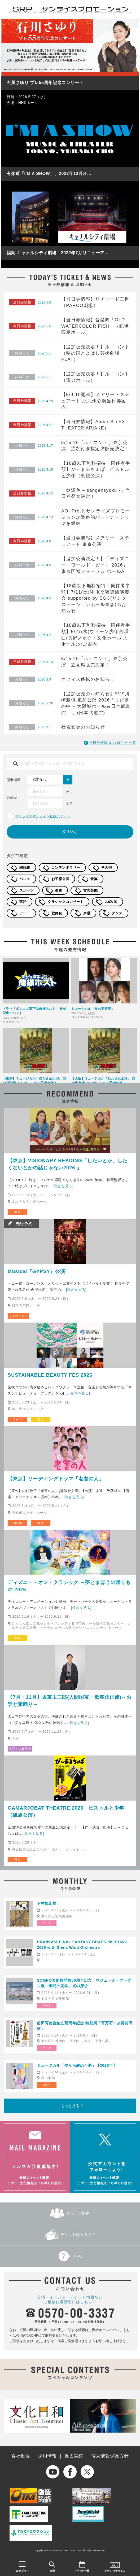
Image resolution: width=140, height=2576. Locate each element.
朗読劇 (24, 868)
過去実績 (73, 2456)
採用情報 (47, 2456)
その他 (106, 868)
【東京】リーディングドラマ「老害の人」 (56, 1478)
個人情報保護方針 (110, 2456)
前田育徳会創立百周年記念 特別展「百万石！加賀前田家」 (85, 2026)
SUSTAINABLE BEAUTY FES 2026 (50, 1375)
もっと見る (70, 2106)
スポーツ (26, 890)
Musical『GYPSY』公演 (36, 1271)
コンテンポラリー (65, 868)
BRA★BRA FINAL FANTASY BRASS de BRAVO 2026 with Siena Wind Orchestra (82, 1945)
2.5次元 (111, 902)
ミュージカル (18, 1315)
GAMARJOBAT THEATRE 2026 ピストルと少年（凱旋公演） (66, 1811)
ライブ (17, 1419)
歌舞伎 (56, 913)
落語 (23, 902)
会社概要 (20, 2456)
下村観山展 (46, 1903)
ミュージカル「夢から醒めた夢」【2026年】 (77, 2065)
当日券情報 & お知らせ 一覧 (112, 743)
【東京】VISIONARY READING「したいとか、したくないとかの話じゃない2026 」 (68, 1164)
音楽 (94, 879)
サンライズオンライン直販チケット (42, 816)
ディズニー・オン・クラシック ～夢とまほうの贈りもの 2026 (69, 1586)
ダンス (117, 913)
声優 (86, 913)
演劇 (58, 890)
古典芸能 (90, 890)
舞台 (17, 1212)
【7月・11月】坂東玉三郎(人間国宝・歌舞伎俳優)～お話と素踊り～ (70, 1701)
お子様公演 (60, 879)
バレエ (24, 879)
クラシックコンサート (66, 902)
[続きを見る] (63, 1186)
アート (24, 913)
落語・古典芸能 (20, 1748)
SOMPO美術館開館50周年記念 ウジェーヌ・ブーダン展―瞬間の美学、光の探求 (84, 1983)
